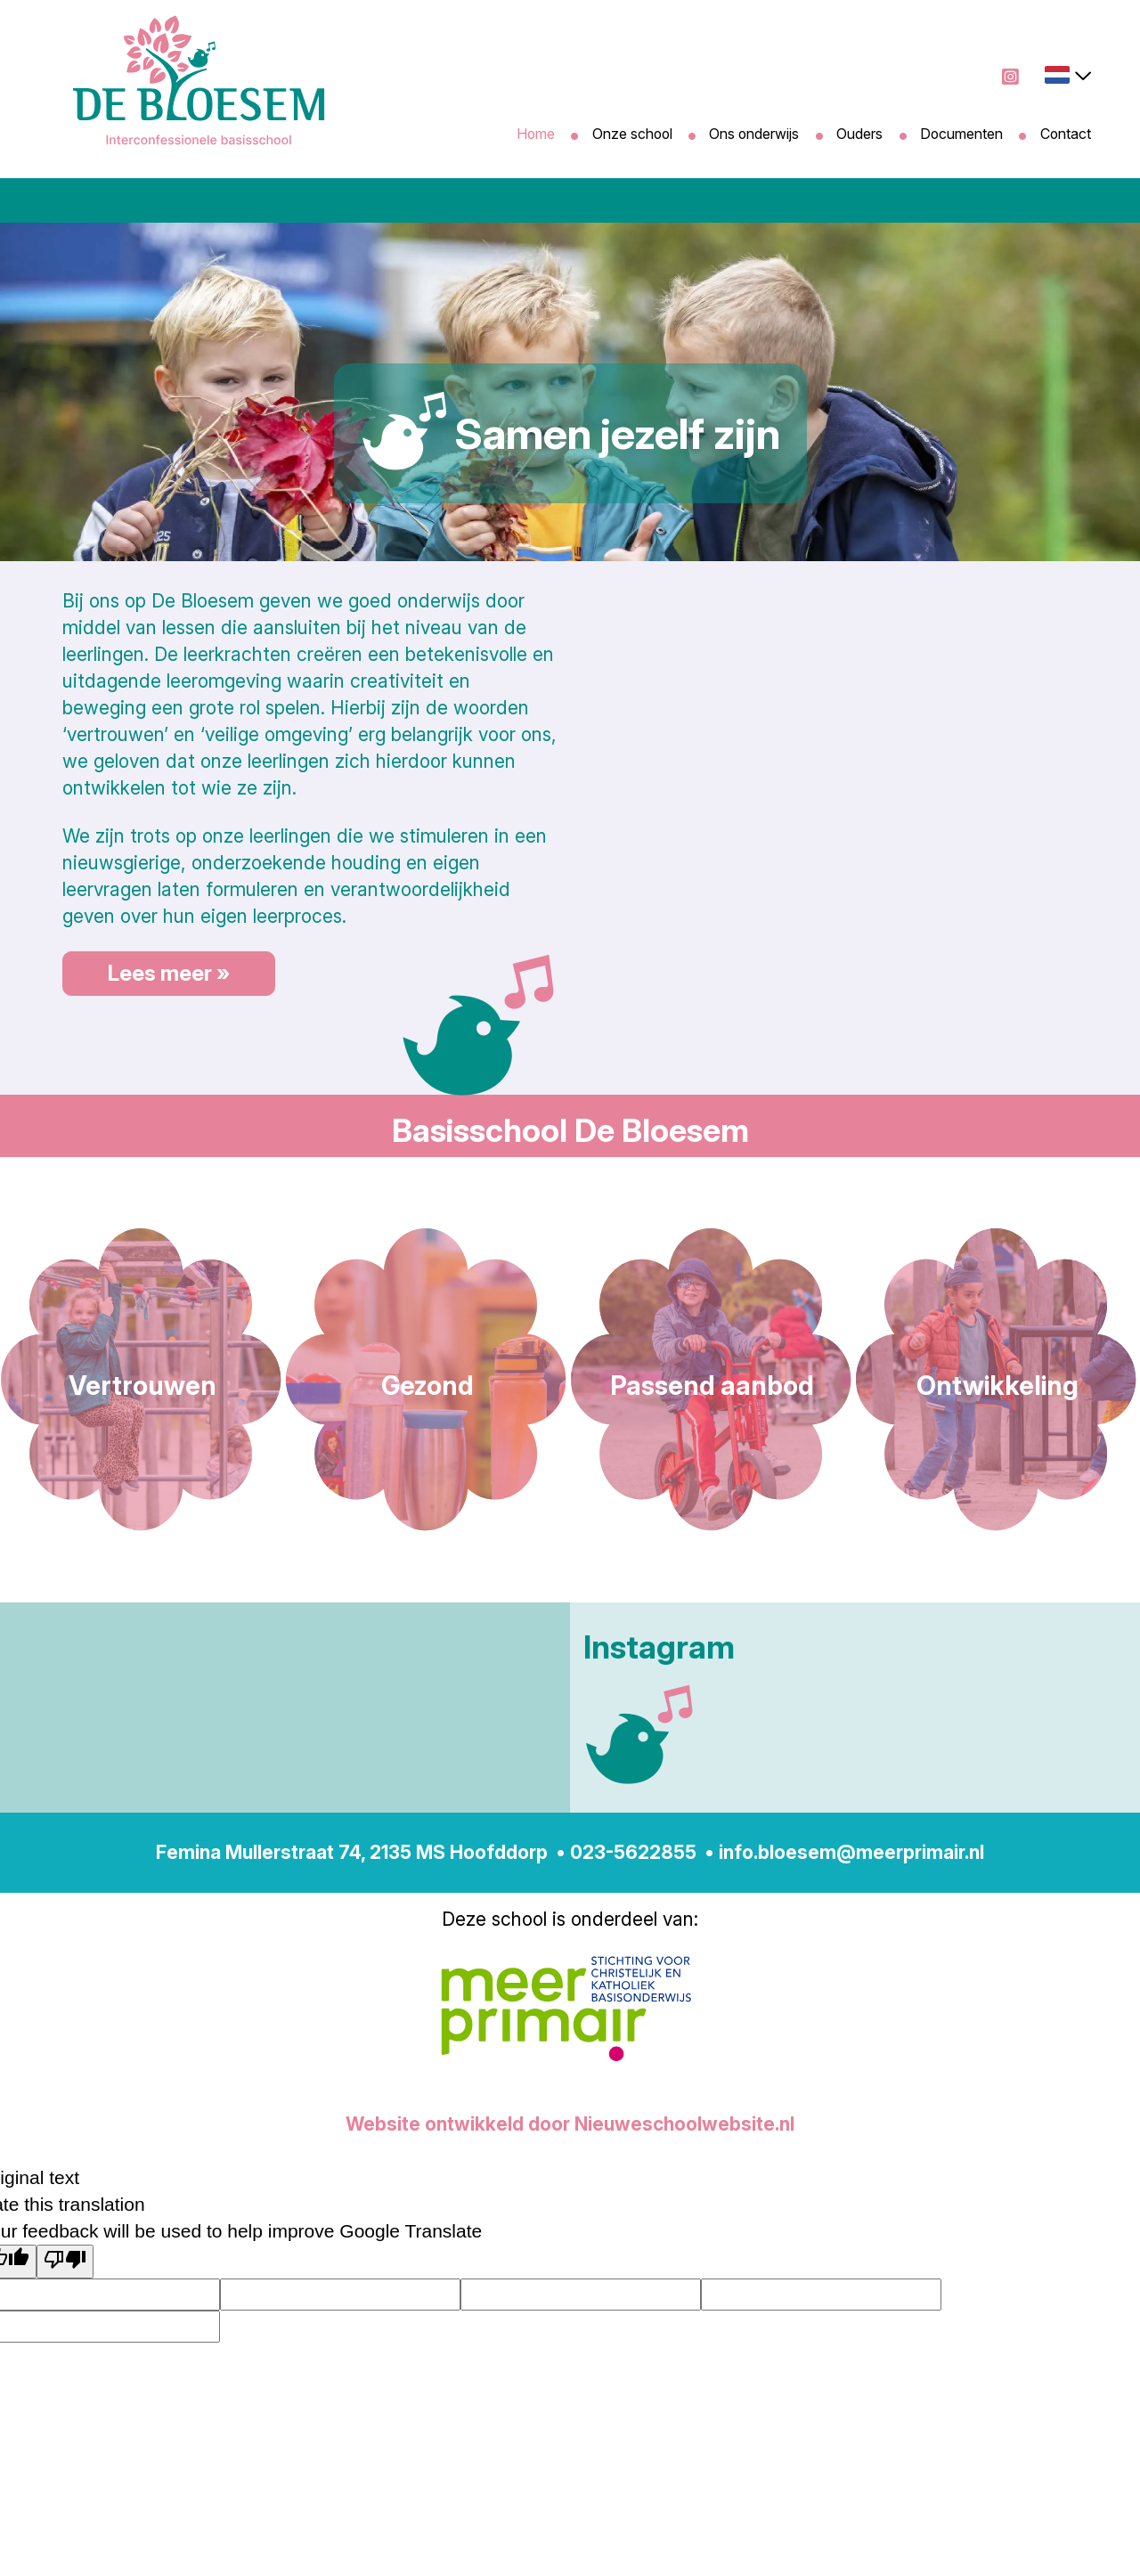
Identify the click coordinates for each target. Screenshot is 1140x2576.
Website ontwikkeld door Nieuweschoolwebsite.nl (570, 2124)
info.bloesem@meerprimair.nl (851, 1852)
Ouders (859, 134)
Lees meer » (169, 973)
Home (534, 134)
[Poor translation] (65, 2261)
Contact (1065, 134)
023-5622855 (633, 1852)
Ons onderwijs (754, 134)
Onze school (631, 134)
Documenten (961, 134)
